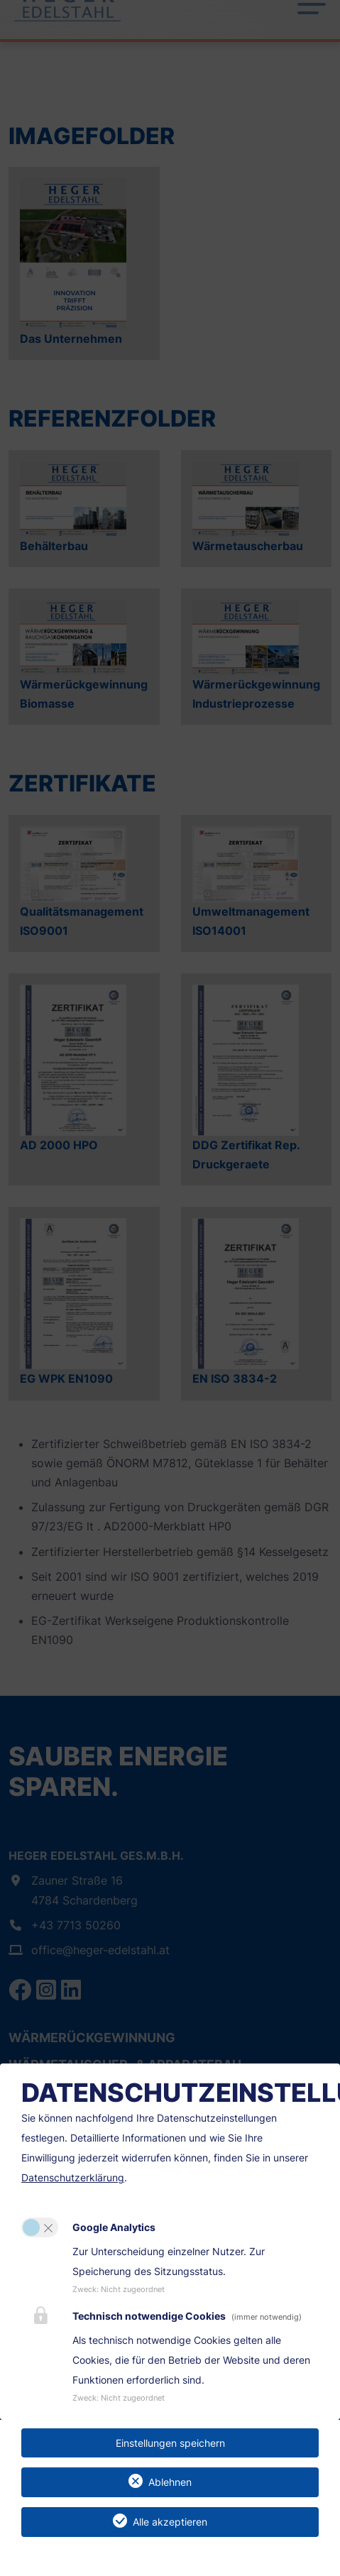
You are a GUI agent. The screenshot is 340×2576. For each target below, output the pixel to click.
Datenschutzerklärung (72, 2177)
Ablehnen (170, 2482)
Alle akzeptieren (170, 2522)
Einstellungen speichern (170, 2443)
